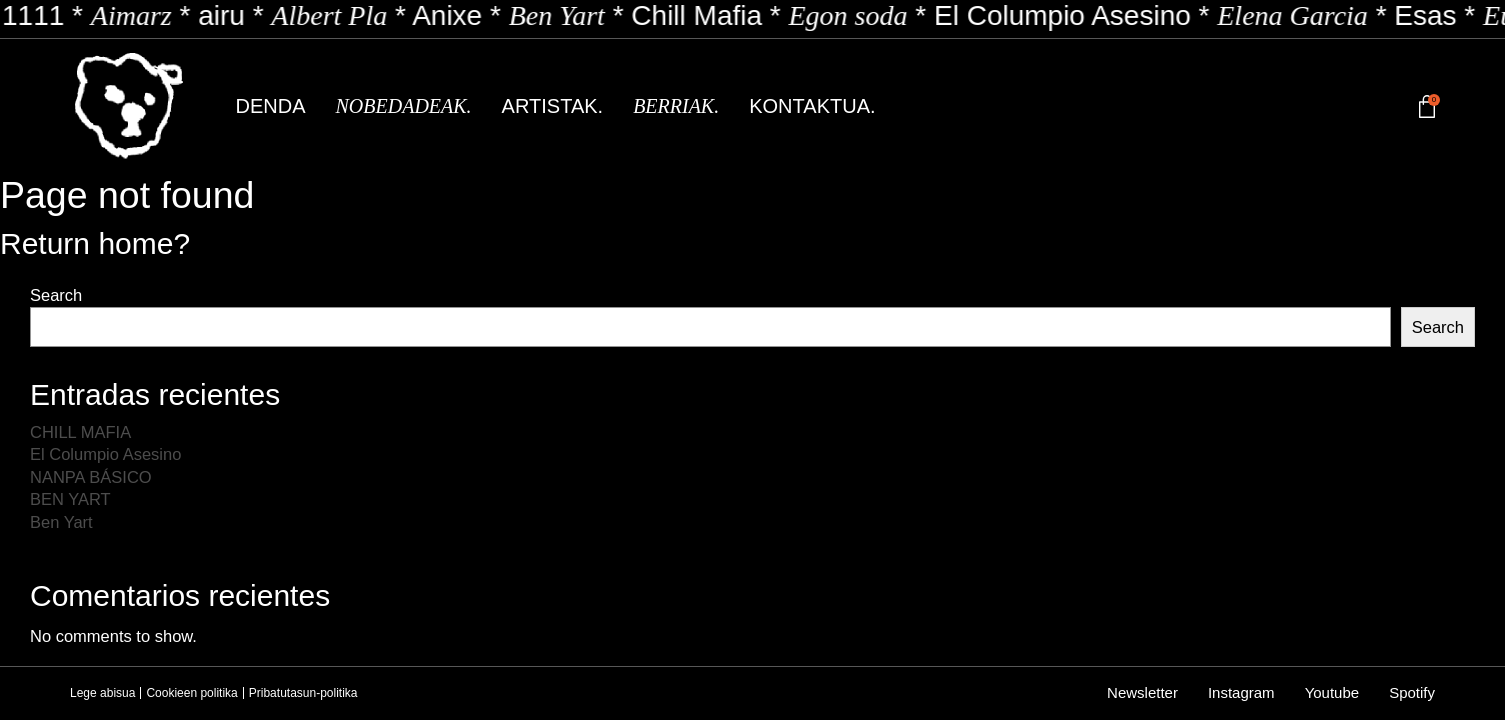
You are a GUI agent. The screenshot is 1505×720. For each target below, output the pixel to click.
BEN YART (70, 499)
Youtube (1332, 692)
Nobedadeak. (404, 106)
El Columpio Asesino (105, 454)
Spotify (1412, 692)
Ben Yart (61, 522)
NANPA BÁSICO (91, 477)
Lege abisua (102, 693)
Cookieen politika (191, 693)
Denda (271, 106)
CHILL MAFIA (80, 432)
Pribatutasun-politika (303, 693)
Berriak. (676, 106)
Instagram (1241, 692)
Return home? (95, 243)
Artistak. (553, 106)
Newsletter (1142, 692)
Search (56, 295)
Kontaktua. (812, 106)
